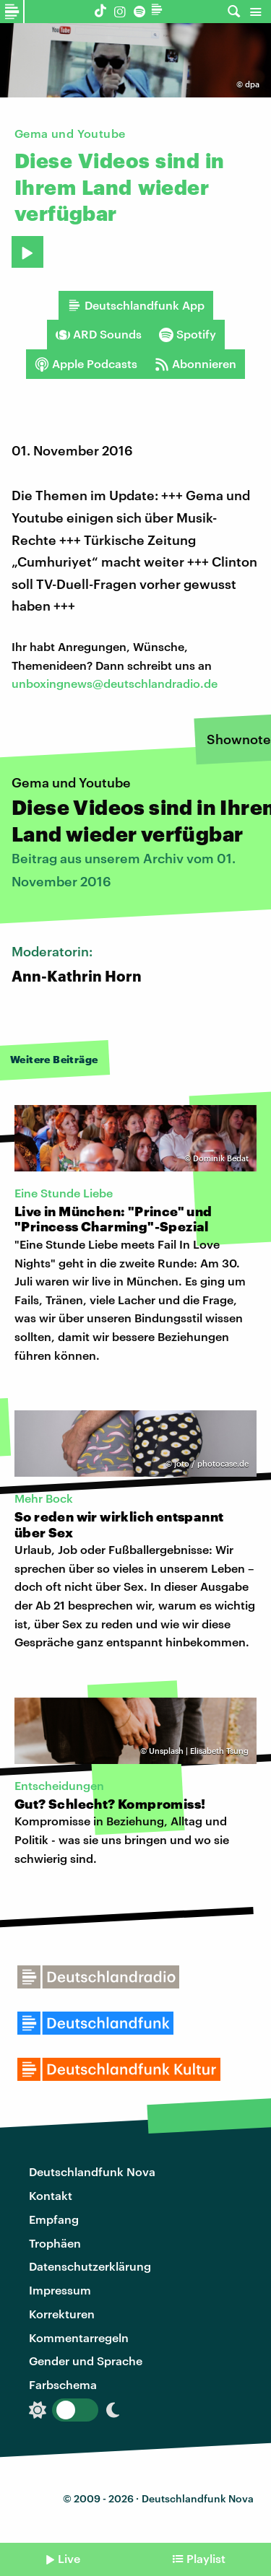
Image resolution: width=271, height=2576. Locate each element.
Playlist (205, 2558)
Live (69, 2558)
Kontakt (50, 2195)
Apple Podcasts (86, 364)
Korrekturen (62, 2313)
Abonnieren (195, 364)
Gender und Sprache (85, 2360)
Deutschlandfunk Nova (92, 2171)
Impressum (60, 2290)
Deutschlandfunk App (136, 305)
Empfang (54, 2219)
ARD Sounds (99, 334)
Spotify (187, 334)
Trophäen (55, 2243)
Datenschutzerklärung (90, 2266)
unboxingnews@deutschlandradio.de (115, 683)
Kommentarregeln (79, 2337)
